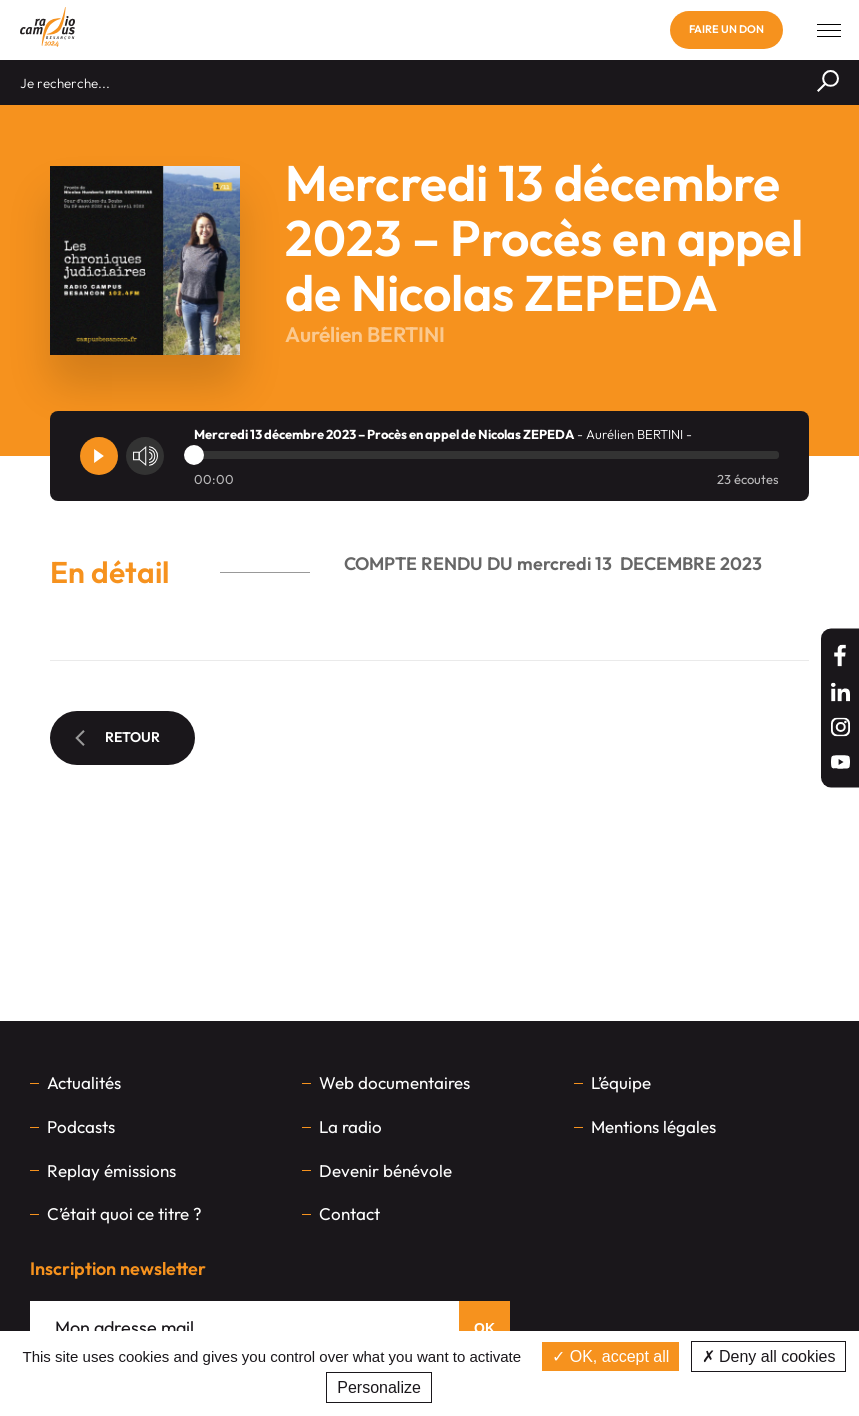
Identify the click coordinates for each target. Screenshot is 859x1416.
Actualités (84, 1082)
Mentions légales (653, 1126)
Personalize (379, 1387)
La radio (350, 1126)
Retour (117, 737)
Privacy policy (488, 1387)
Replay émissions (111, 1170)
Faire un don (726, 29)
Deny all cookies (769, 1356)
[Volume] (145, 456)
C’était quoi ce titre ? (124, 1213)
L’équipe (621, 1082)
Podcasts (81, 1126)
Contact (349, 1213)
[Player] (99, 456)
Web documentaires (394, 1082)
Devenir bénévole (385, 1170)
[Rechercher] (828, 82)
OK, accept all (610, 1356)
